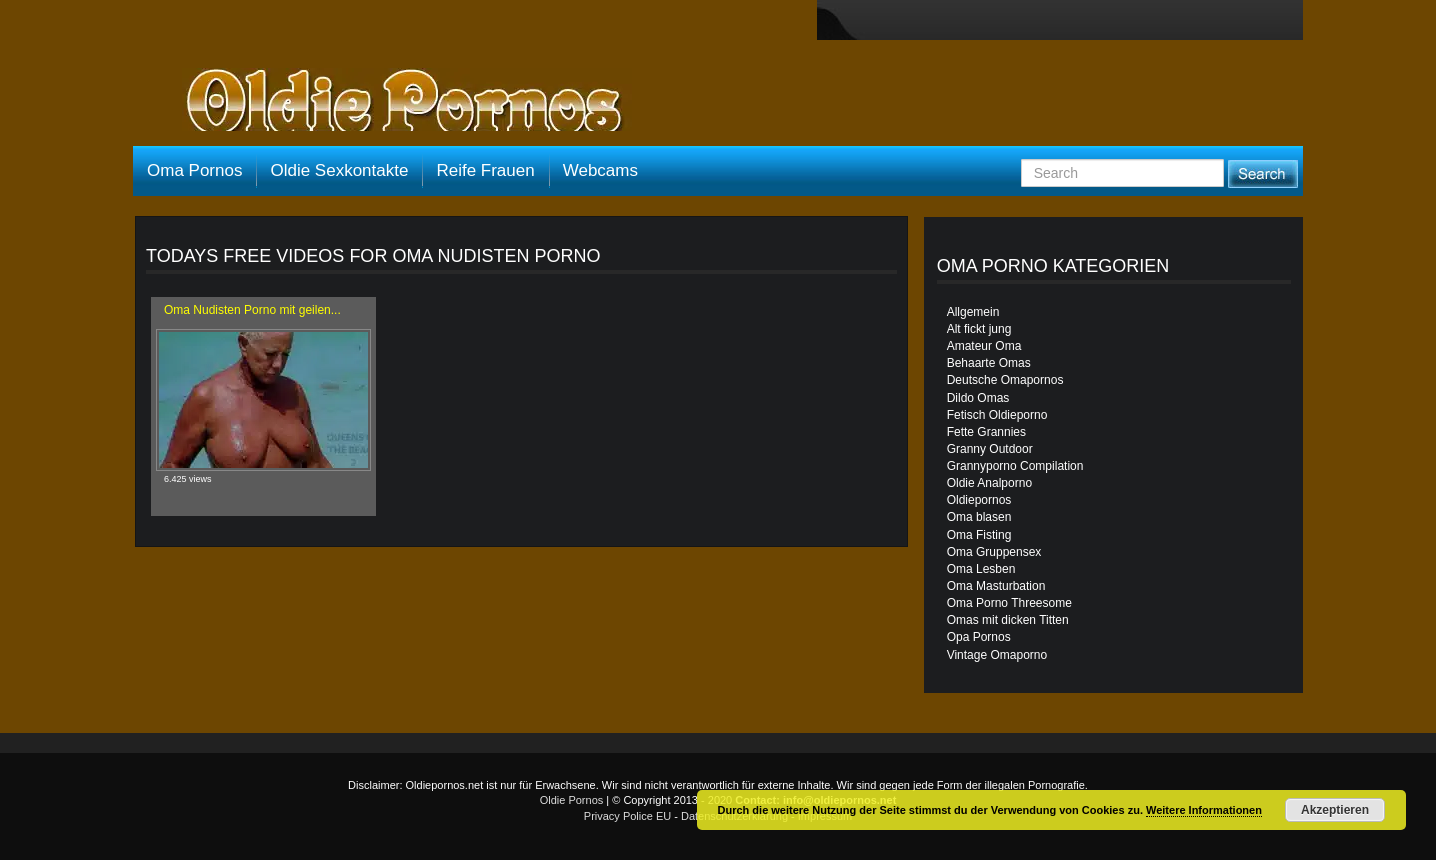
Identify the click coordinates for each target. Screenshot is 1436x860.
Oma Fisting (979, 535)
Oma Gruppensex (994, 552)
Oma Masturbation (996, 586)
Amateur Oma (984, 346)
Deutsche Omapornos (1005, 380)
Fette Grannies (986, 432)
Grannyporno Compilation (1015, 466)
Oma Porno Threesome (1009, 603)
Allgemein (973, 312)
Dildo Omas (978, 398)
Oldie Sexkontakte (339, 170)
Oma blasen (979, 517)
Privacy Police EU (627, 816)
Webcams (600, 170)
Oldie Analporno (989, 483)
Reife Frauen (485, 170)
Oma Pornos (194, 170)
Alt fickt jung (979, 329)
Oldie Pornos (572, 800)
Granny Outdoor (990, 449)
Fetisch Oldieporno (997, 415)
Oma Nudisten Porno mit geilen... (252, 310)
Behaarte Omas (989, 363)
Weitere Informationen (1204, 810)
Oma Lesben (981, 569)
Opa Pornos (979, 637)
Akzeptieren (1335, 810)
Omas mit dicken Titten (1008, 620)
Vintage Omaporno (997, 655)
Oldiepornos (979, 500)
